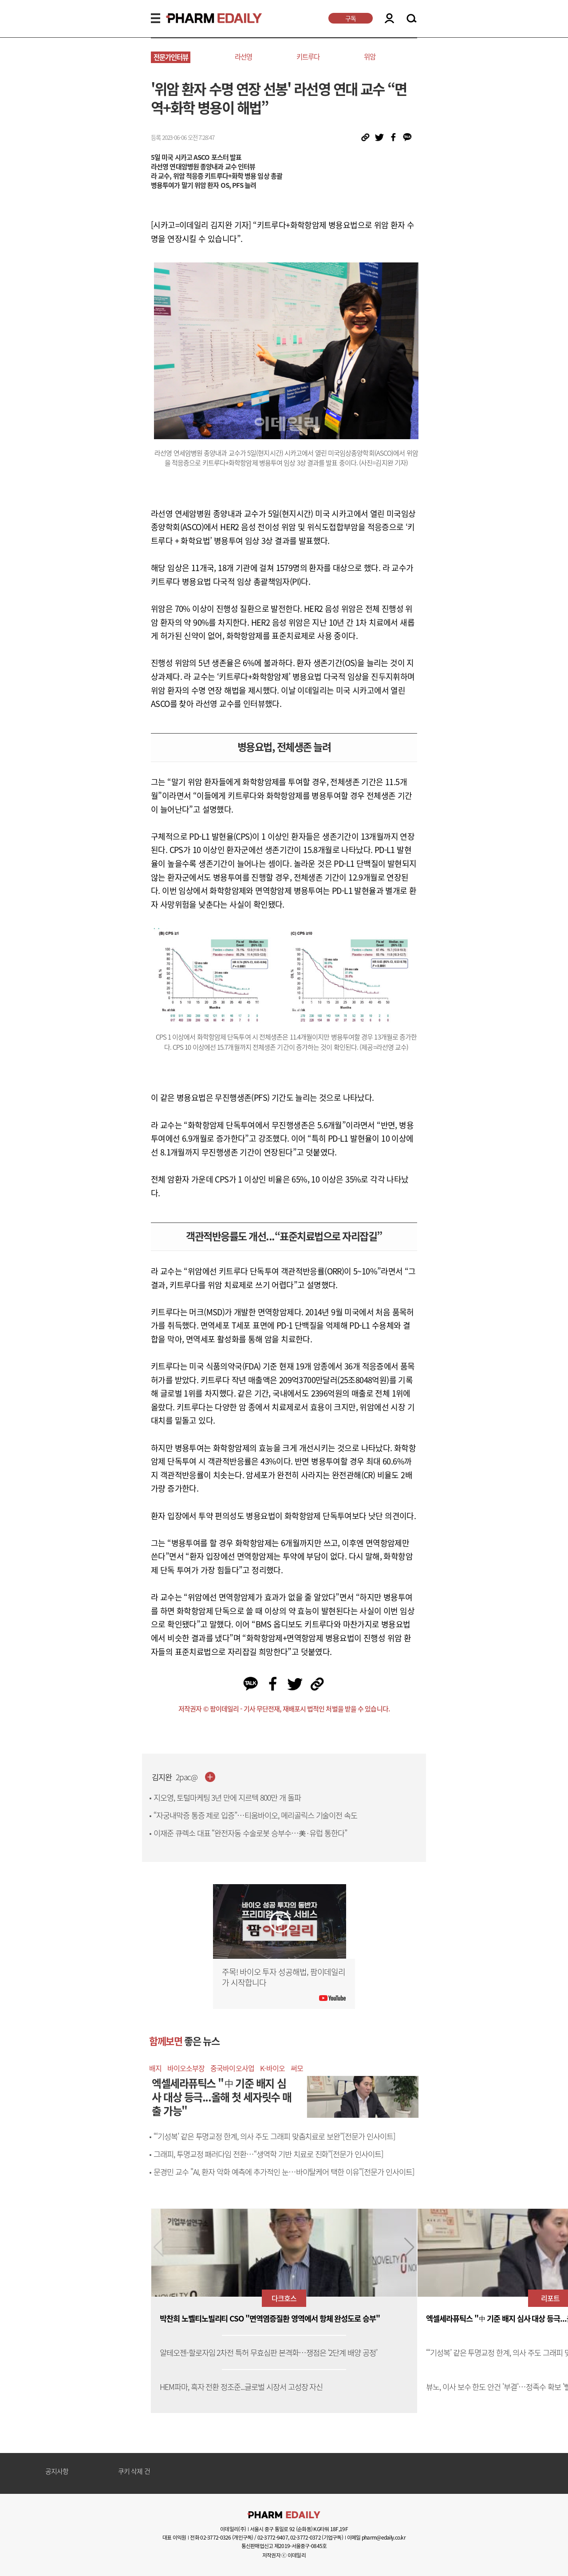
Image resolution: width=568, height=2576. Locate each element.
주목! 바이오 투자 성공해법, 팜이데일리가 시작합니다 (283, 1977)
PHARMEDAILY (203, 18)
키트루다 (308, 57)
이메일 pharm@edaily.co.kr (376, 2537)
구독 (350, 18)
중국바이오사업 (232, 2068)
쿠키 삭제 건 (134, 2471)
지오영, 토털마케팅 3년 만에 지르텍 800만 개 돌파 (227, 1797)
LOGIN (389, 18)
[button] (409, 2247)
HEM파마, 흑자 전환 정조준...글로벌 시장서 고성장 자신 (241, 2387)
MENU (155, 18)
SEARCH (411, 18)
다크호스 (284, 2298)
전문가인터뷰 (171, 57)
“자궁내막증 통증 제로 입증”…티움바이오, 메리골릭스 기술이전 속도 (255, 1815)
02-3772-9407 (272, 2537)
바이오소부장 (186, 2068)
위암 (369, 57)
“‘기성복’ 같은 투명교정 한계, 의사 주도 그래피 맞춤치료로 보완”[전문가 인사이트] (274, 2136)
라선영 (243, 57)
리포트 (550, 2298)
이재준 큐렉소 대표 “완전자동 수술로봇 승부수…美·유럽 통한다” (250, 1833)
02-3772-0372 (305, 2537)
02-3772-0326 (215, 2537)
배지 (155, 2068)
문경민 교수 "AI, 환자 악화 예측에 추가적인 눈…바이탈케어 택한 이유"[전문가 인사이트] (284, 2172)
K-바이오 (272, 2068)
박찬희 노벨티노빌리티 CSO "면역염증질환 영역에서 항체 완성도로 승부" (270, 2319)
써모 (297, 2068)
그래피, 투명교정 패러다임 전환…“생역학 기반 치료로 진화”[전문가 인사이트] (268, 2154)
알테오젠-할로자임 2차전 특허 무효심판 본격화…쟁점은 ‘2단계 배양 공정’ (268, 2353)
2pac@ (187, 1777)
